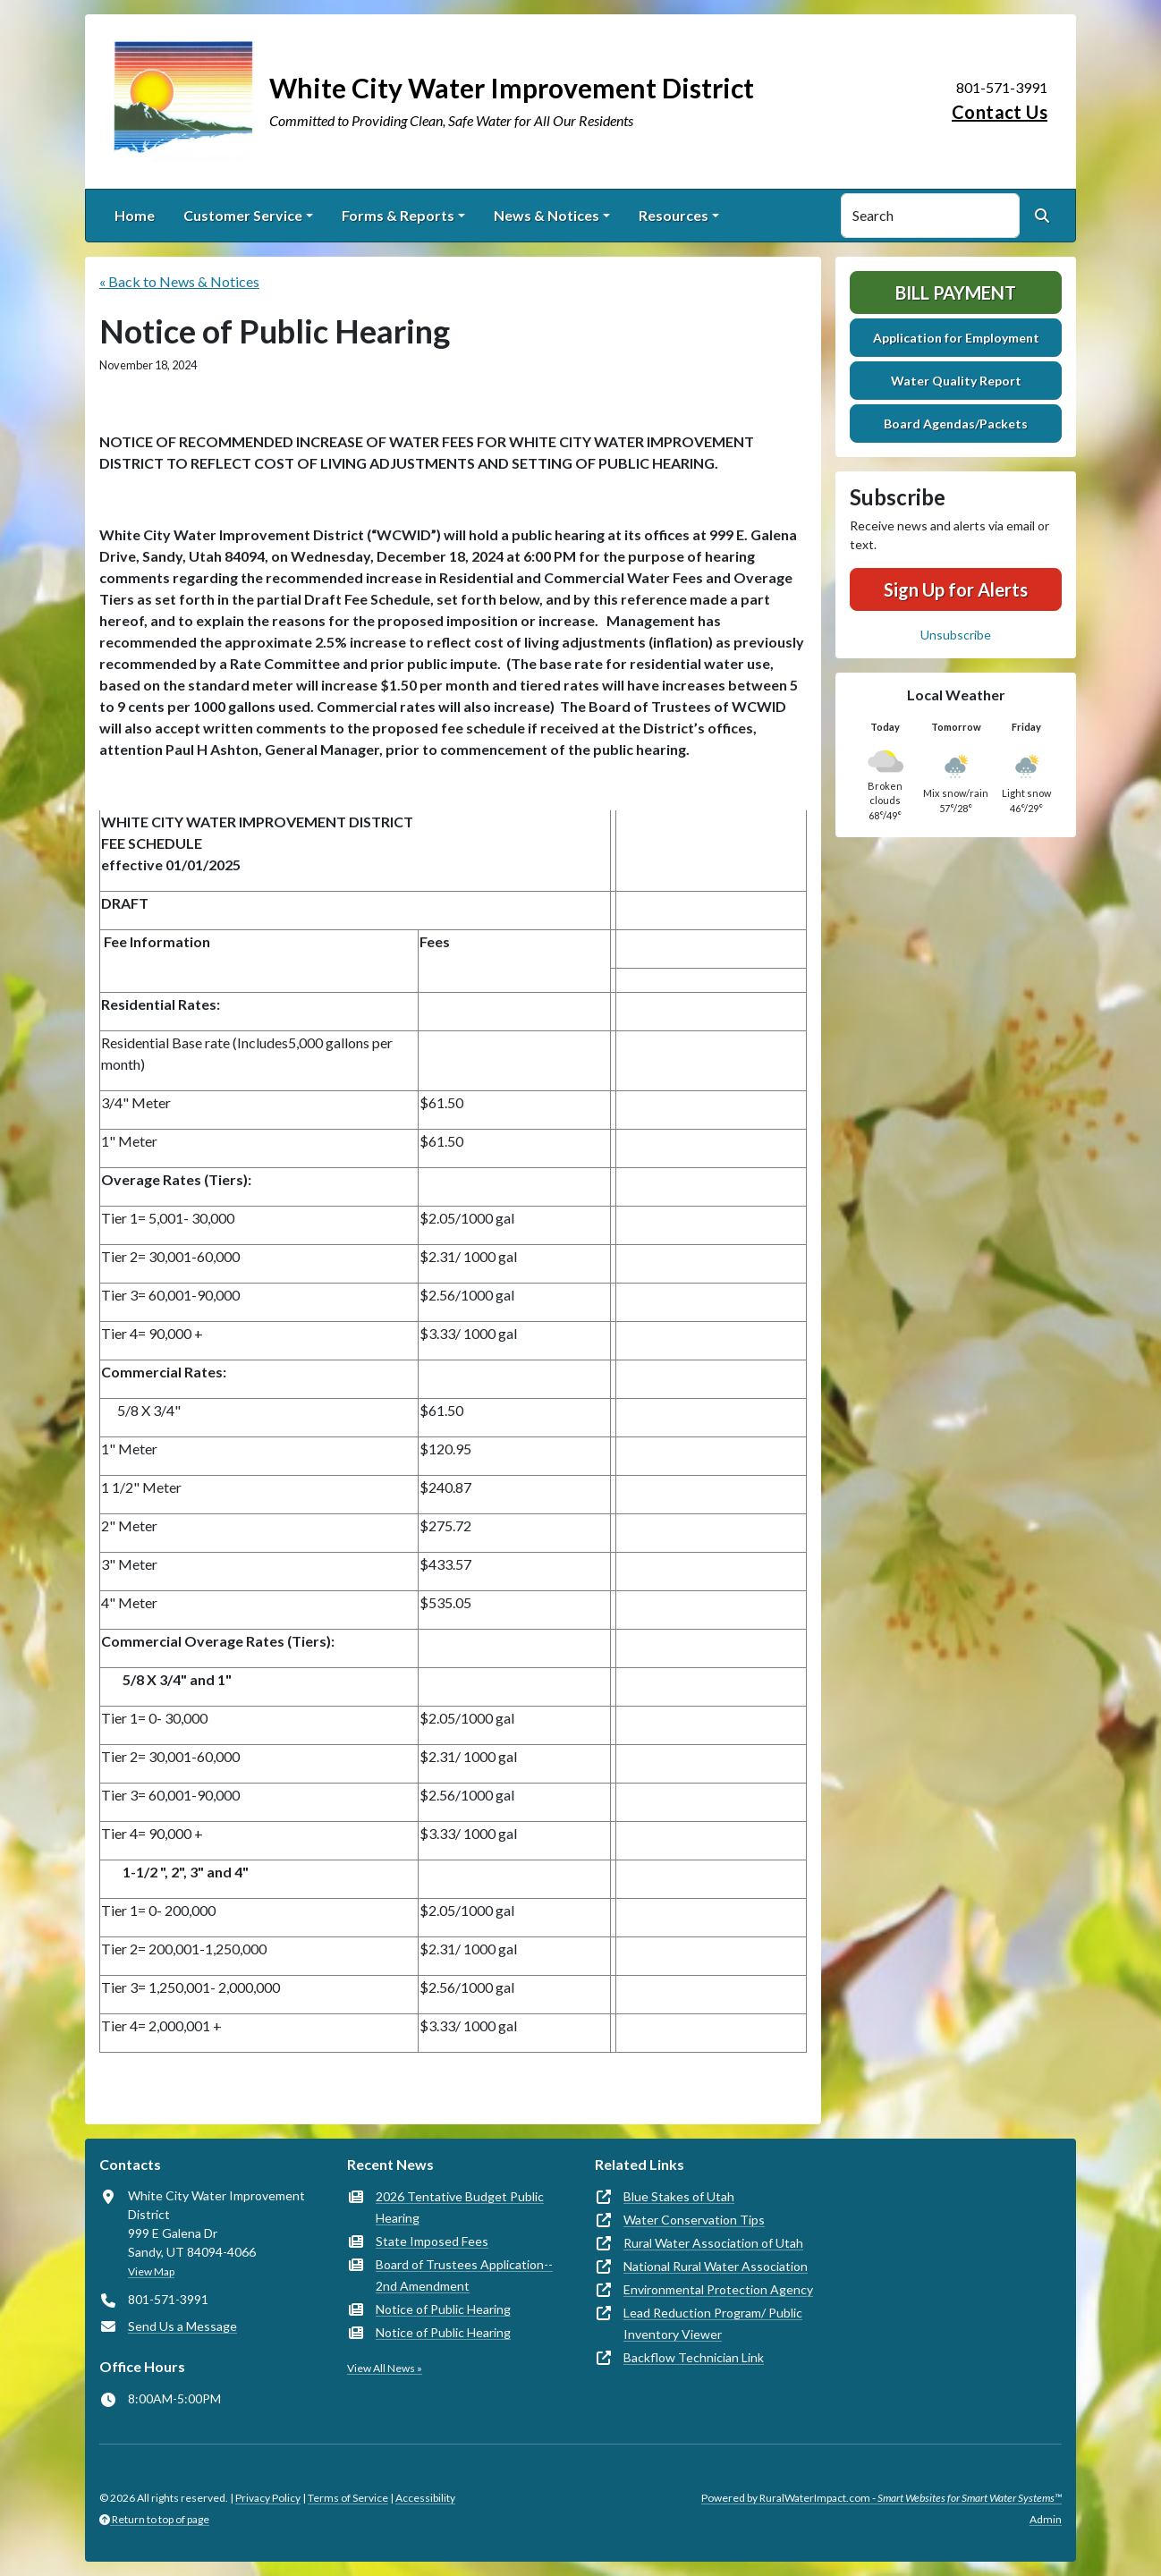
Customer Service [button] (242, 215)
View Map (151, 2271)
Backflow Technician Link (693, 2357)
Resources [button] (673, 215)
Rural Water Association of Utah (713, 2242)
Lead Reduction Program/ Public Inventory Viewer (712, 2323)
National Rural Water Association (715, 2266)
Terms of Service (348, 2497)
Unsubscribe (955, 634)
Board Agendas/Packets (956, 423)
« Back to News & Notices (179, 281)
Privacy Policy (268, 2497)
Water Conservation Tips (694, 2219)
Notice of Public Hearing (443, 2309)
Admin (1046, 2519)
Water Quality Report (956, 380)
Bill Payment (955, 292)
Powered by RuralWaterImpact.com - (881, 2497)
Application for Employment (956, 337)
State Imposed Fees (432, 2241)
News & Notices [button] (546, 215)
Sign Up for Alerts (956, 589)
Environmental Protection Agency (718, 2289)
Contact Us (999, 112)
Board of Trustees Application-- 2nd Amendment (464, 2275)
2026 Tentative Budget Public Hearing (460, 2207)
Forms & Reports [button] (398, 215)
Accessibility (425, 2497)
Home (134, 215)
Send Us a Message (182, 2326)
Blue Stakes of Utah (678, 2196)
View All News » (384, 2368)
